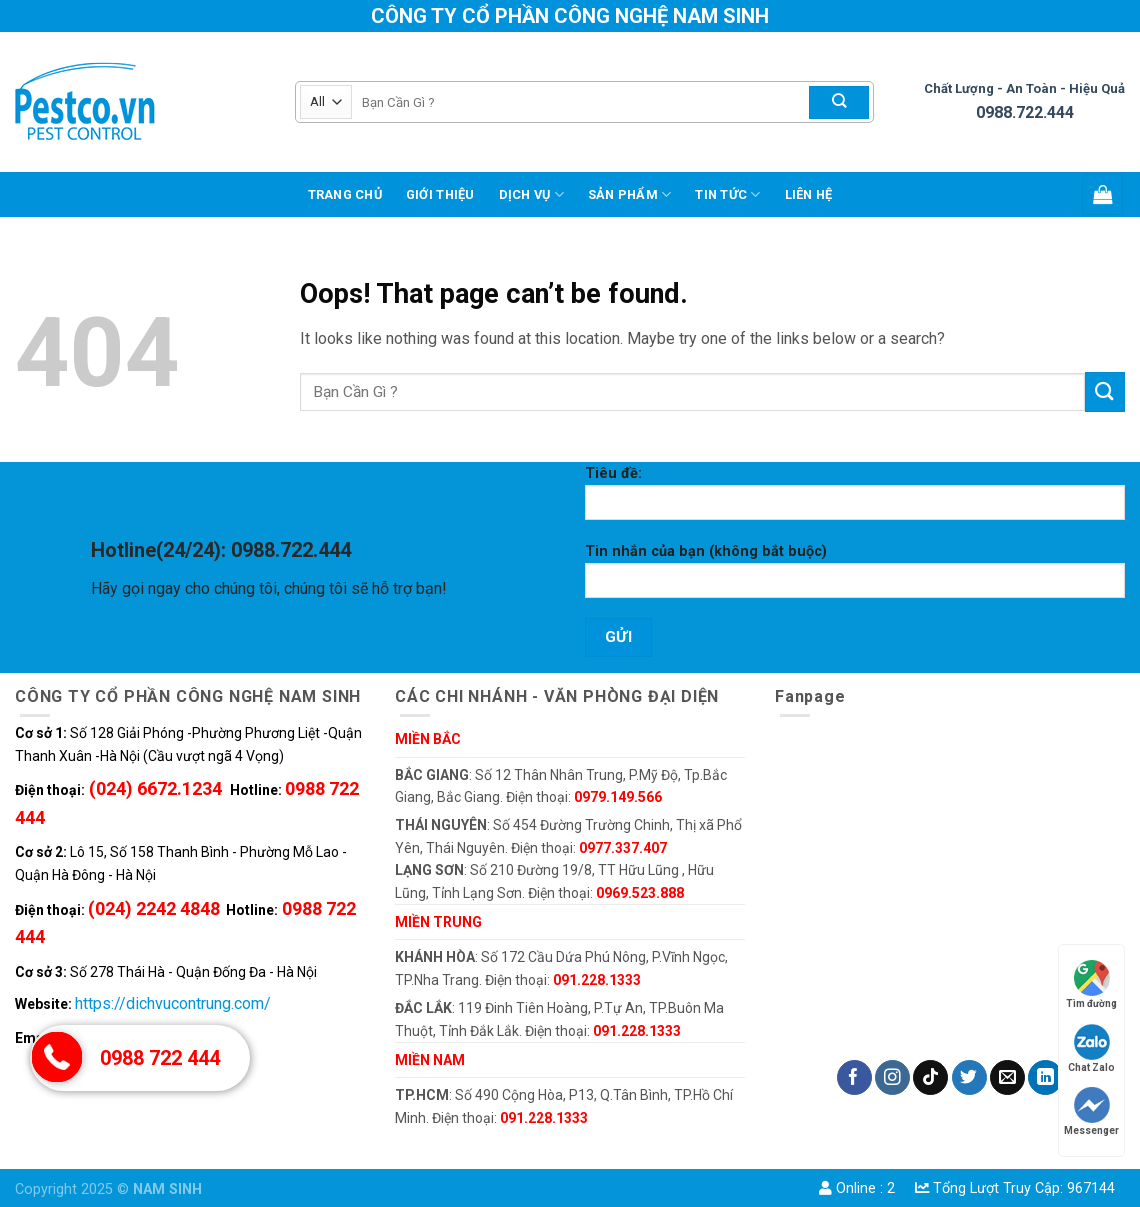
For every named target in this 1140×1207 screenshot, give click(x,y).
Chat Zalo (1091, 1048)
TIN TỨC (727, 194)
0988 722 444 (160, 1058)
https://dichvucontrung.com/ (173, 1003)
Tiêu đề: (855, 499)
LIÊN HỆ (809, 194)
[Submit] (1105, 391)
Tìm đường (1091, 984)
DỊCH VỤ (531, 194)
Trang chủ (345, 194)
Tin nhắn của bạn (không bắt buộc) (855, 577)
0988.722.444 (1025, 112)
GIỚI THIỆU (440, 194)
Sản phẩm (630, 194)
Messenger (1091, 1111)
